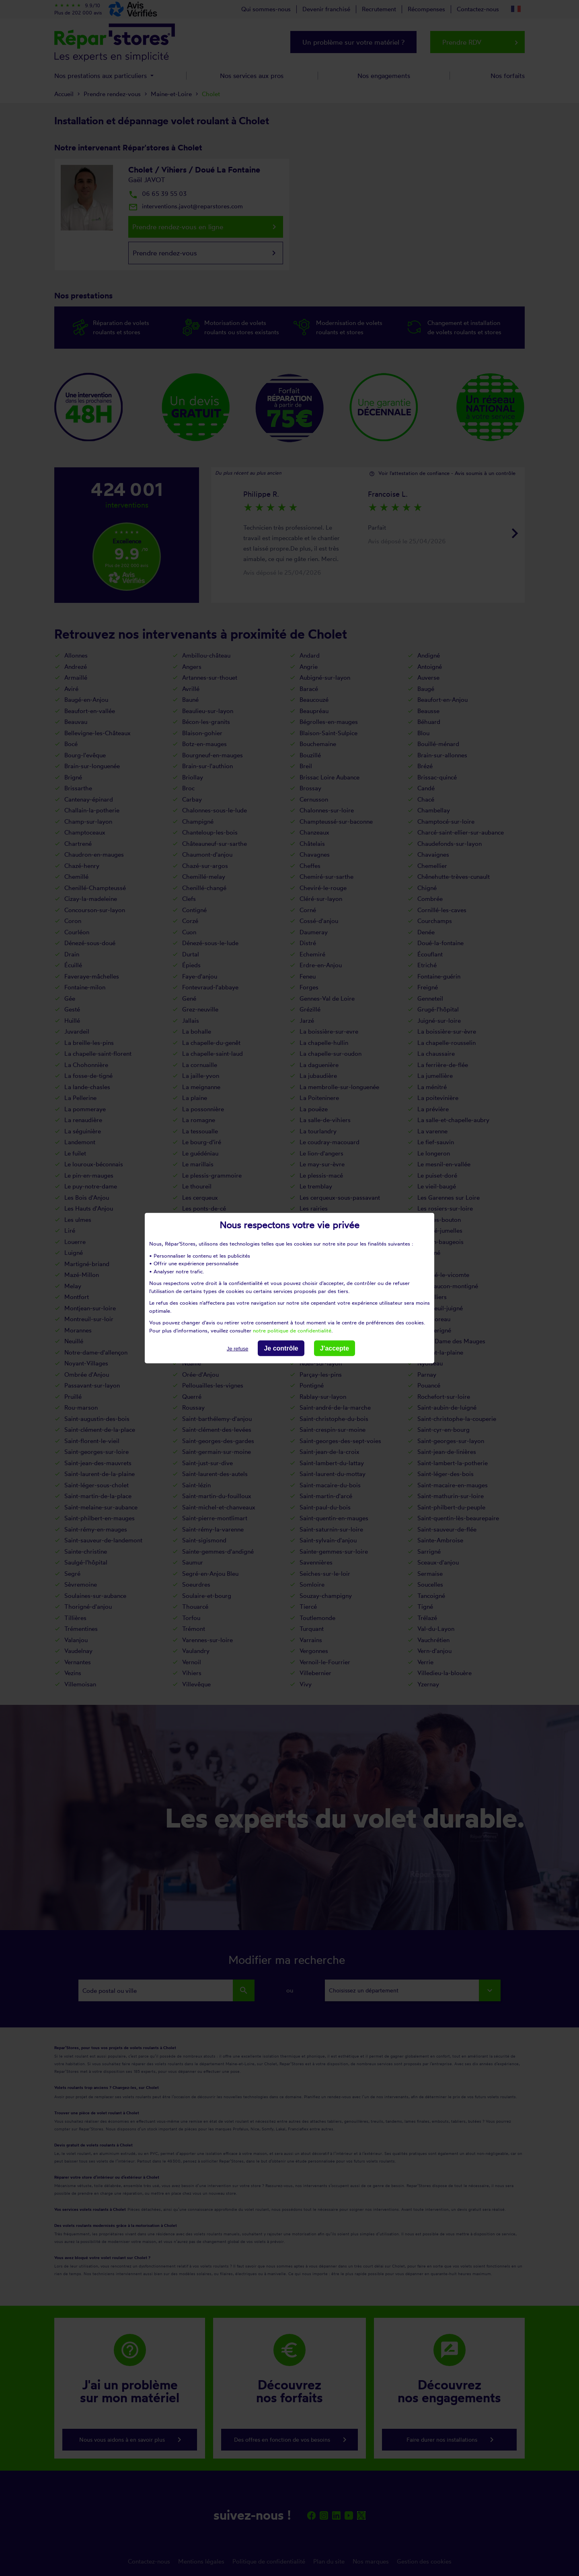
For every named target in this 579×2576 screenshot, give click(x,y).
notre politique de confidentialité (292, 1330)
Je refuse (237, 1349)
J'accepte (334, 1348)
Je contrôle (281, 1348)
